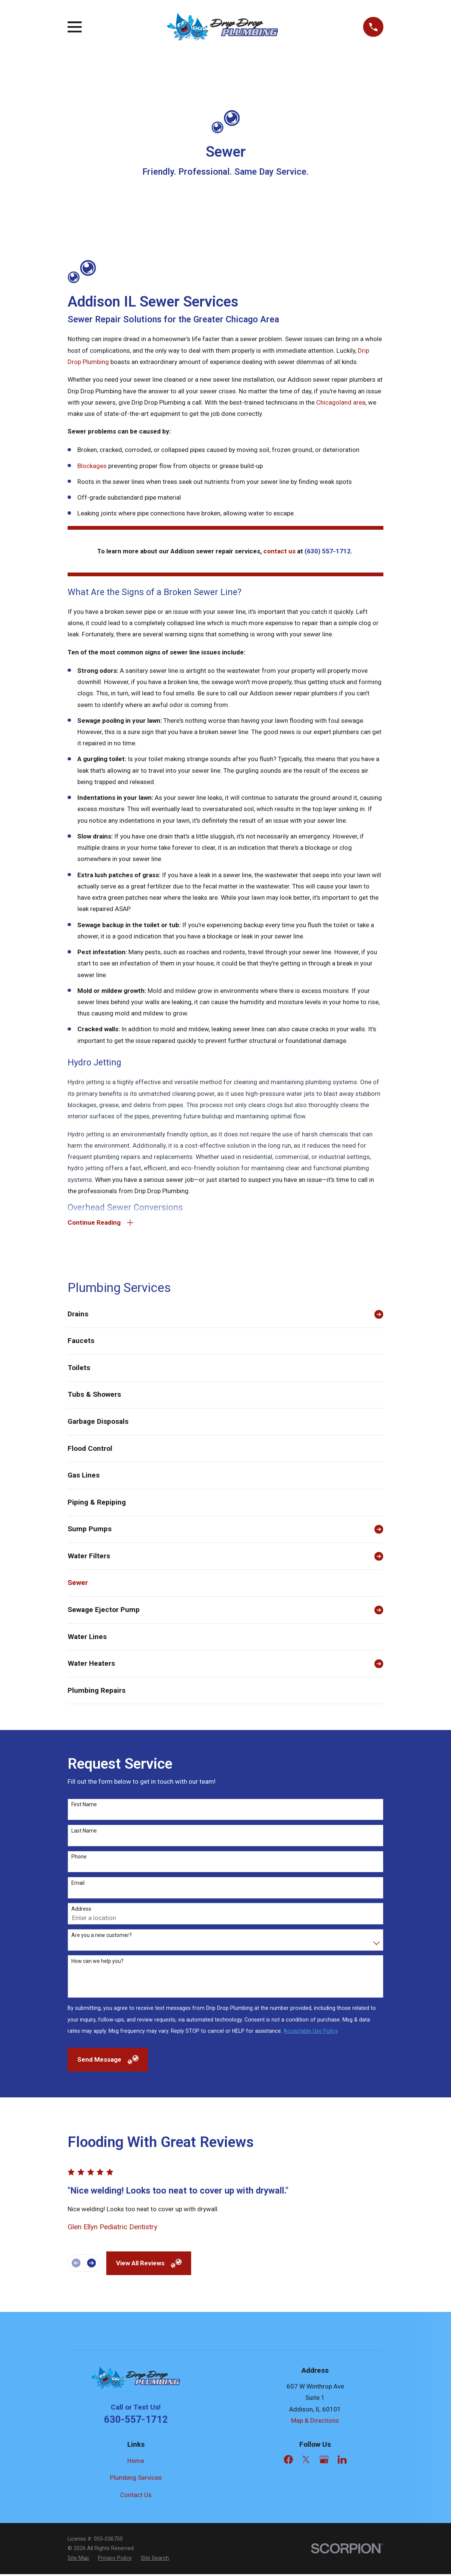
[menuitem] (219, 1315)
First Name (84, 1806)
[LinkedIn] (342, 2461)
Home (135, 2462)
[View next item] (91, 2264)
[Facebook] (288, 2461)
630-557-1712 (136, 2420)
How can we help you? (97, 1963)
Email (77, 1884)
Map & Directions (315, 2422)
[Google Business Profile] (324, 2461)
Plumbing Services (136, 2479)
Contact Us (136, 2496)
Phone (79, 1858)
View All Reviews (149, 2264)
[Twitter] (306, 2461)
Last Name (84, 1832)
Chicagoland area (340, 402)
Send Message (108, 2061)
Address (81, 1911)
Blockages (92, 466)
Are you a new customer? (101, 1937)
